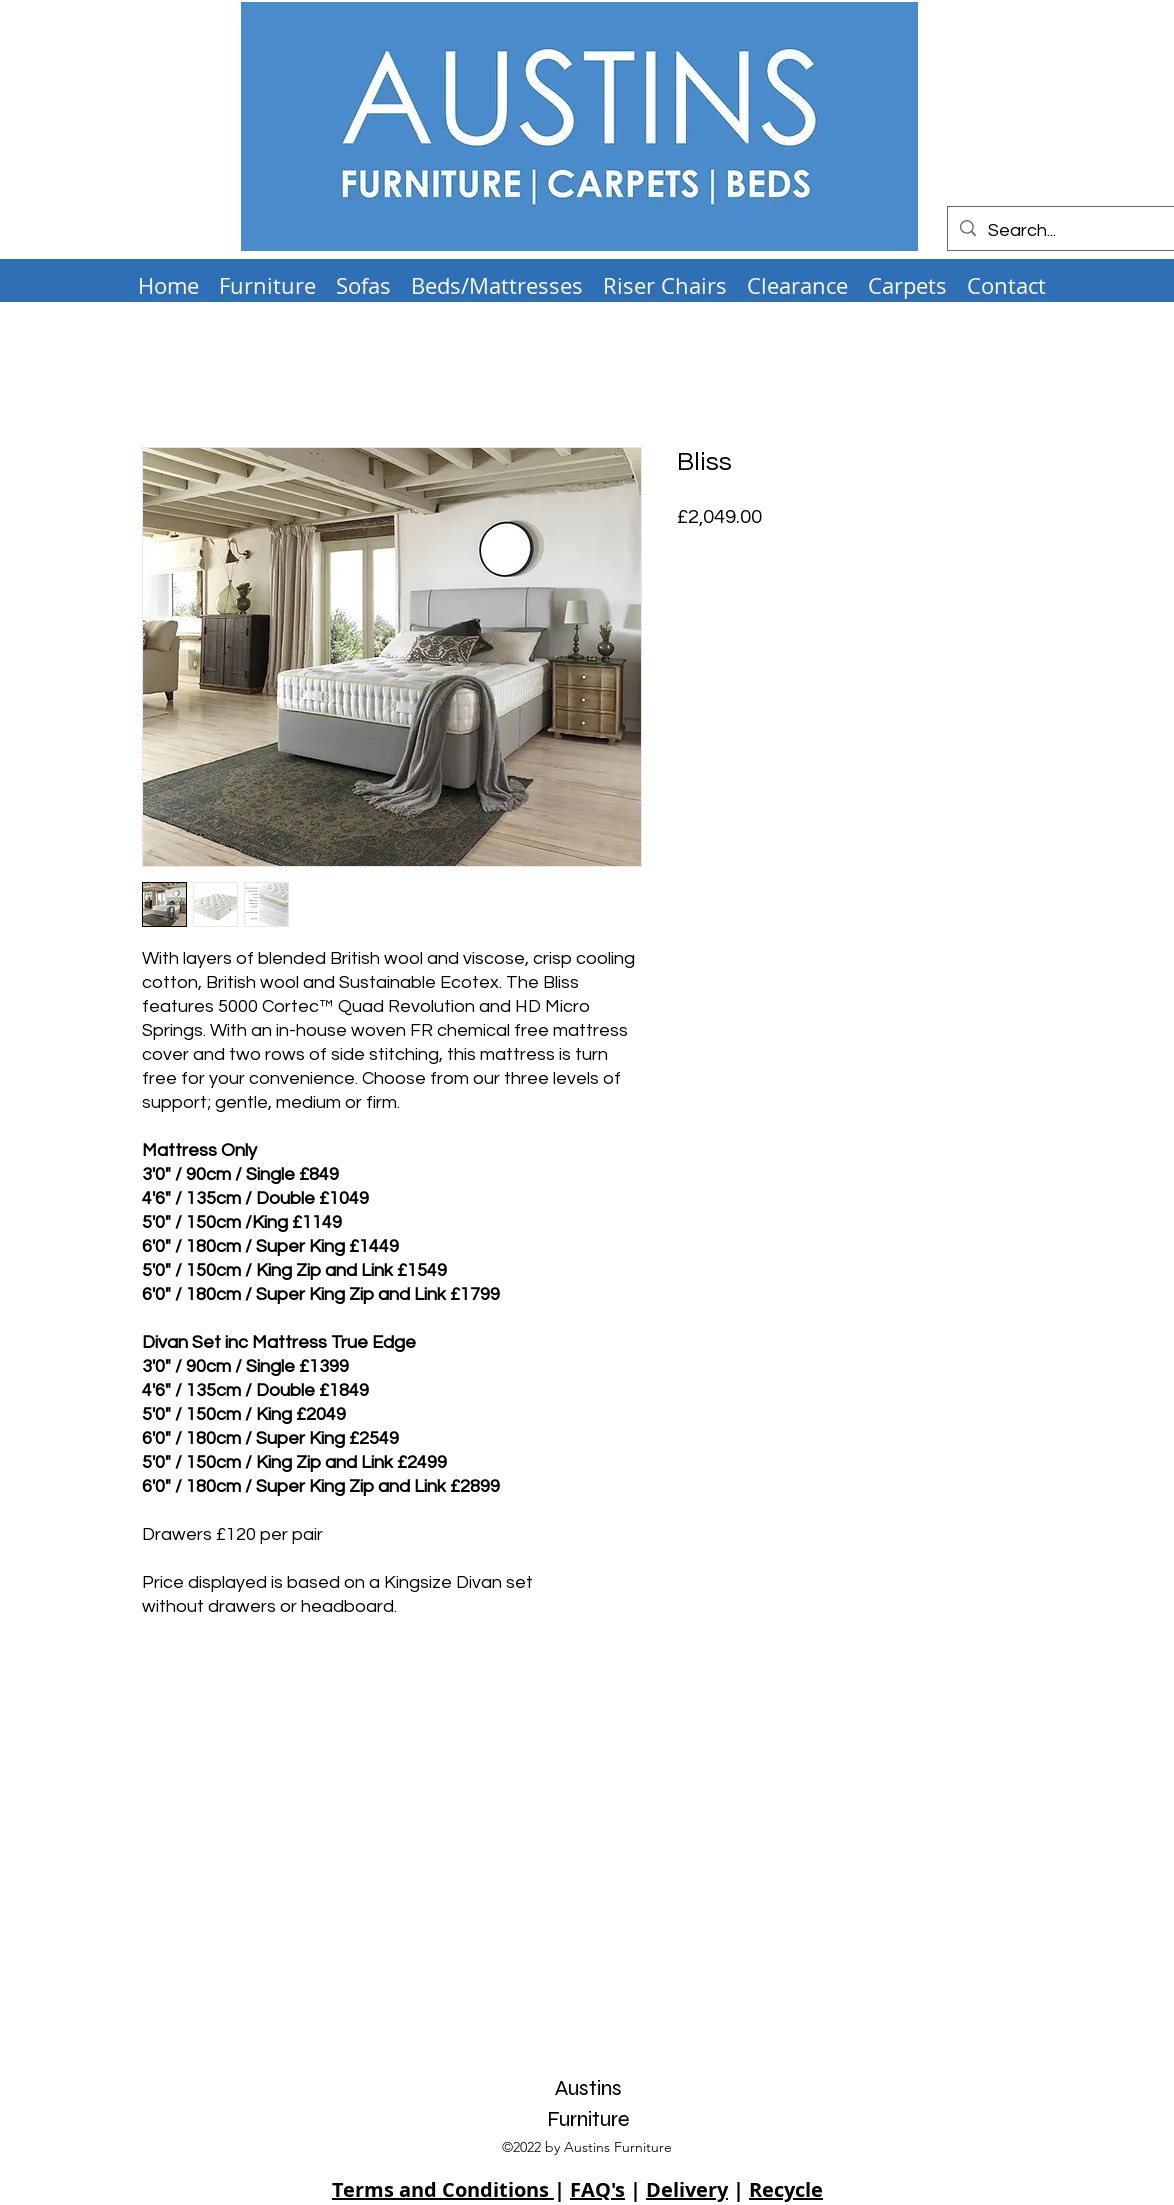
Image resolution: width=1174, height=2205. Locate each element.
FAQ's (597, 2189)
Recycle (786, 2189)
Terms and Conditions (443, 2189)
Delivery (687, 2189)
